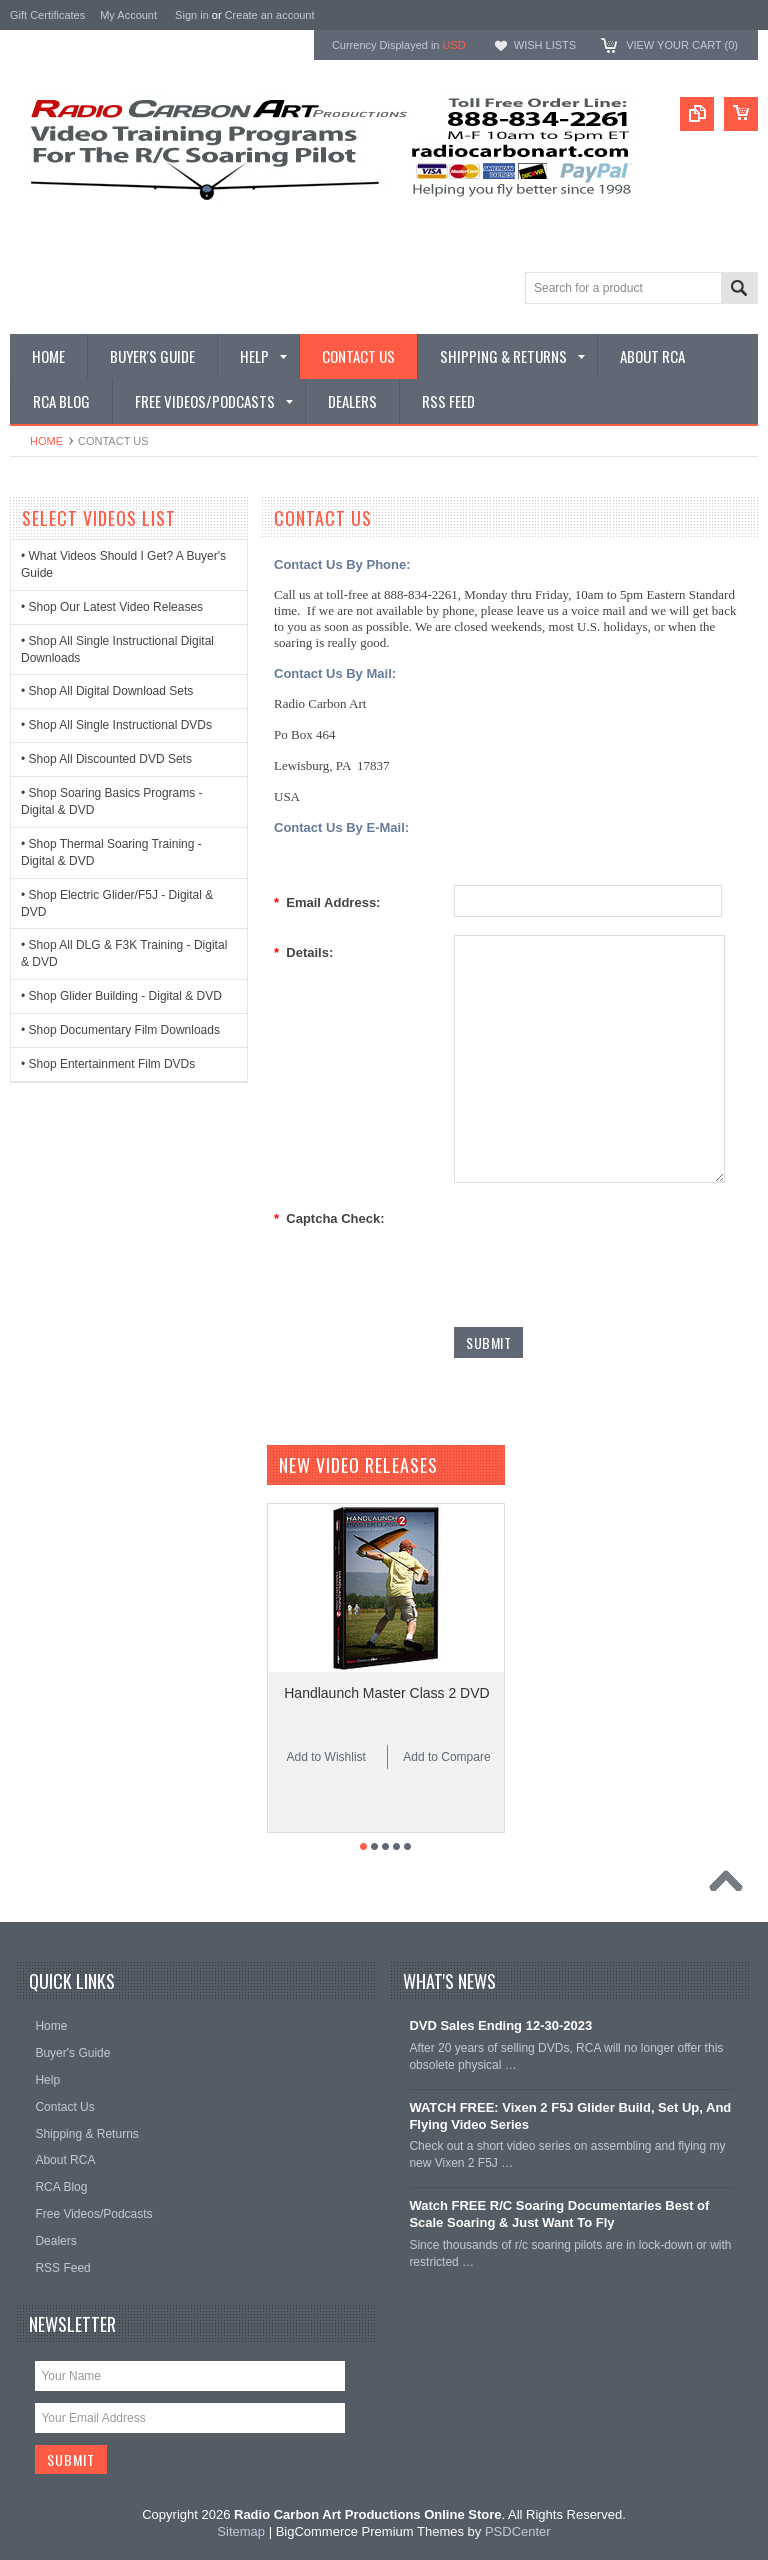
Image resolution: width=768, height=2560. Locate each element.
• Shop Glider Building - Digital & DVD (121, 996)
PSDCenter (518, 2531)
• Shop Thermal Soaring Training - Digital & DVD (111, 852)
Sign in (192, 15)
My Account (128, 15)
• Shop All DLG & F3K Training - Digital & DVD (124, 953)
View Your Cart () (682, 45)
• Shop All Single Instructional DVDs (116, 725)
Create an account (270, 15)
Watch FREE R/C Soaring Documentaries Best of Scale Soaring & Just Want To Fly (559, 2214)
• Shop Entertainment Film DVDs (108, 1064)
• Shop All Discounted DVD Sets (106, 759)
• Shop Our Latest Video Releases (112, 607)
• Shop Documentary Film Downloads (120, 1030)
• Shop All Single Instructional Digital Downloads (117, 649)
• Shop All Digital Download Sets (107, 691)
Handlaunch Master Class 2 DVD (386, 1693)
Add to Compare (446, 1757)
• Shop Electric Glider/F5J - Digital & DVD (117, 903)
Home (46, 441)
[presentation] (606, 1240)
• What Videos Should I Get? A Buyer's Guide (123, 564)
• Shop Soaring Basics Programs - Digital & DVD (112, 801)
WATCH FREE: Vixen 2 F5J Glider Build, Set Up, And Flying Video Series (570, 2116)
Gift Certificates (47, 15)
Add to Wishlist (326, 1757)
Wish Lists (545, 45)
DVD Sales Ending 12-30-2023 (500, 2025)
